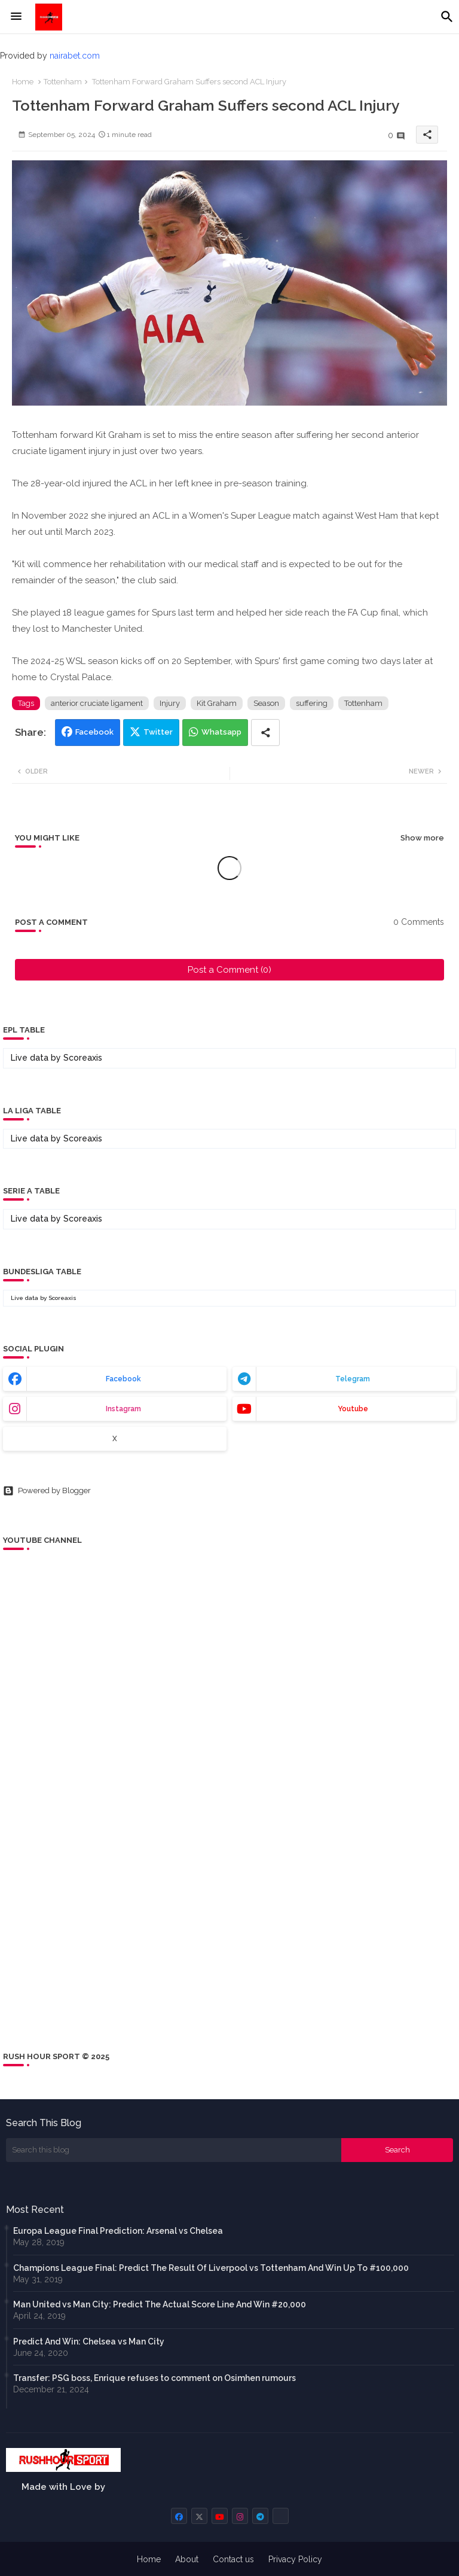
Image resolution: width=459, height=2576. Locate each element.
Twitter (158, 731)
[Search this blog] (173, 2150)
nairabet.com (75, 55)
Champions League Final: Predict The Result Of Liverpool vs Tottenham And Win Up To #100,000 (211, 2268)
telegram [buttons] (352, 1379)
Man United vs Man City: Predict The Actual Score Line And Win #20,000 (159, 2304)
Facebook (94, 731)
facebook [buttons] (123, 1379)
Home (22, 81)
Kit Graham (217, 703)
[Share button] (265, 732)
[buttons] (179, 2516)
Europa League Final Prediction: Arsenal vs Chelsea (118, 2231)
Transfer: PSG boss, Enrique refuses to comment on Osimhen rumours (154, 2378)
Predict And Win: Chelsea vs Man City (88, 2341)
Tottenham (63, 81)
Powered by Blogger (47, 1490)
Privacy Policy (295, 2559)
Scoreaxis (82, 1057)
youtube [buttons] (353, 1409)
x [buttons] (114, 1439)
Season (266, 703)
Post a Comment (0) (229, 969)
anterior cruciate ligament (97, 703)
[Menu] (16, 17)
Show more (422, 837)
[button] (447, 17)
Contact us (233, 2559)
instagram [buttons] (123, 1409)
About (186, 2559)
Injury (170, 703)
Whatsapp (221, 731)
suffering (312, 703)
